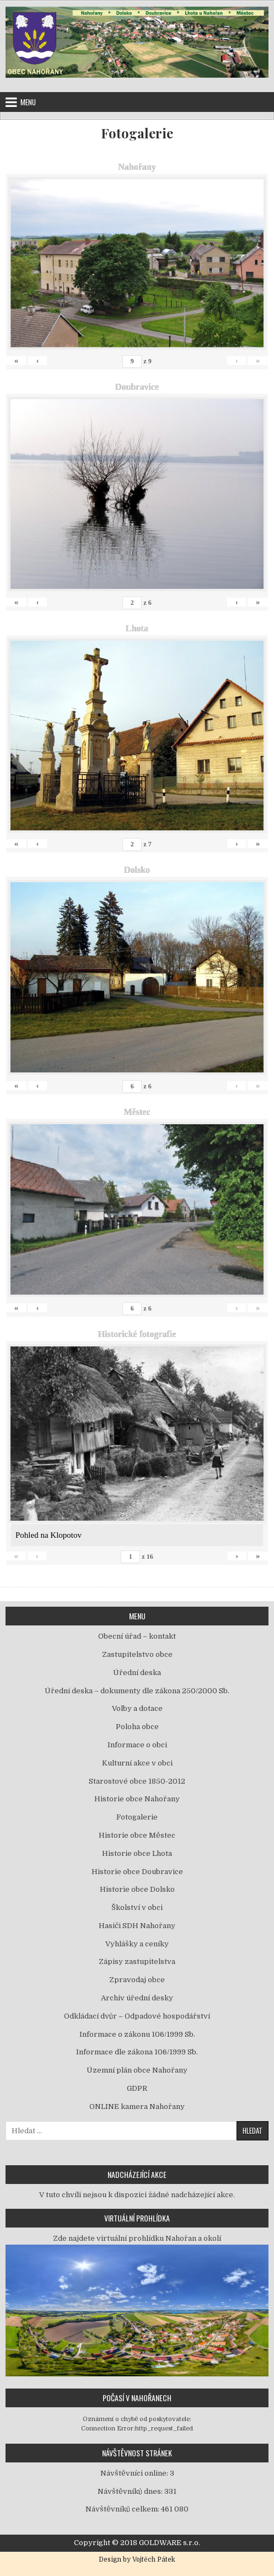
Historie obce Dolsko (137, 1889)
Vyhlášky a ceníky (137, 1944)
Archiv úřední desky (137, 1998)
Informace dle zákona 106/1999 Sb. (137, 2052)
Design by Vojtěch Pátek (137, 2559)
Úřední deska (137, 1672)
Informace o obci (137, 1745)
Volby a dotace (137, 1708)
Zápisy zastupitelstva (137, 1961)
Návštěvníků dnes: (131, 2491)
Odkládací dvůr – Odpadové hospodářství (137, 2016)
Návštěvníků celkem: (123, 2509)
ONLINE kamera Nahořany (137, 2106)
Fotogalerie (137, 133)
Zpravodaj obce (137, 1980)
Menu (28, 102)
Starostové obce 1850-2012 (137, 1781)
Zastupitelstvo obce (137, 1654)
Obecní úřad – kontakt (137, 1636)
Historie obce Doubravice (137, 1871)
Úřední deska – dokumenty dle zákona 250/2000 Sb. (137, 1691)
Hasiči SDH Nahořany (137, 1926)
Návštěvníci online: (135, 2473)
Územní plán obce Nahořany (137, 2070)
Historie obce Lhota (137, 1853)
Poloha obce (137, 1726)
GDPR (137, 2088)
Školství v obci (137, 1907)
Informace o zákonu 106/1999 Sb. (137, 2034)
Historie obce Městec (137, 1835)
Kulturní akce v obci (137, 1763)
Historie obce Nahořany (137, 1799)
